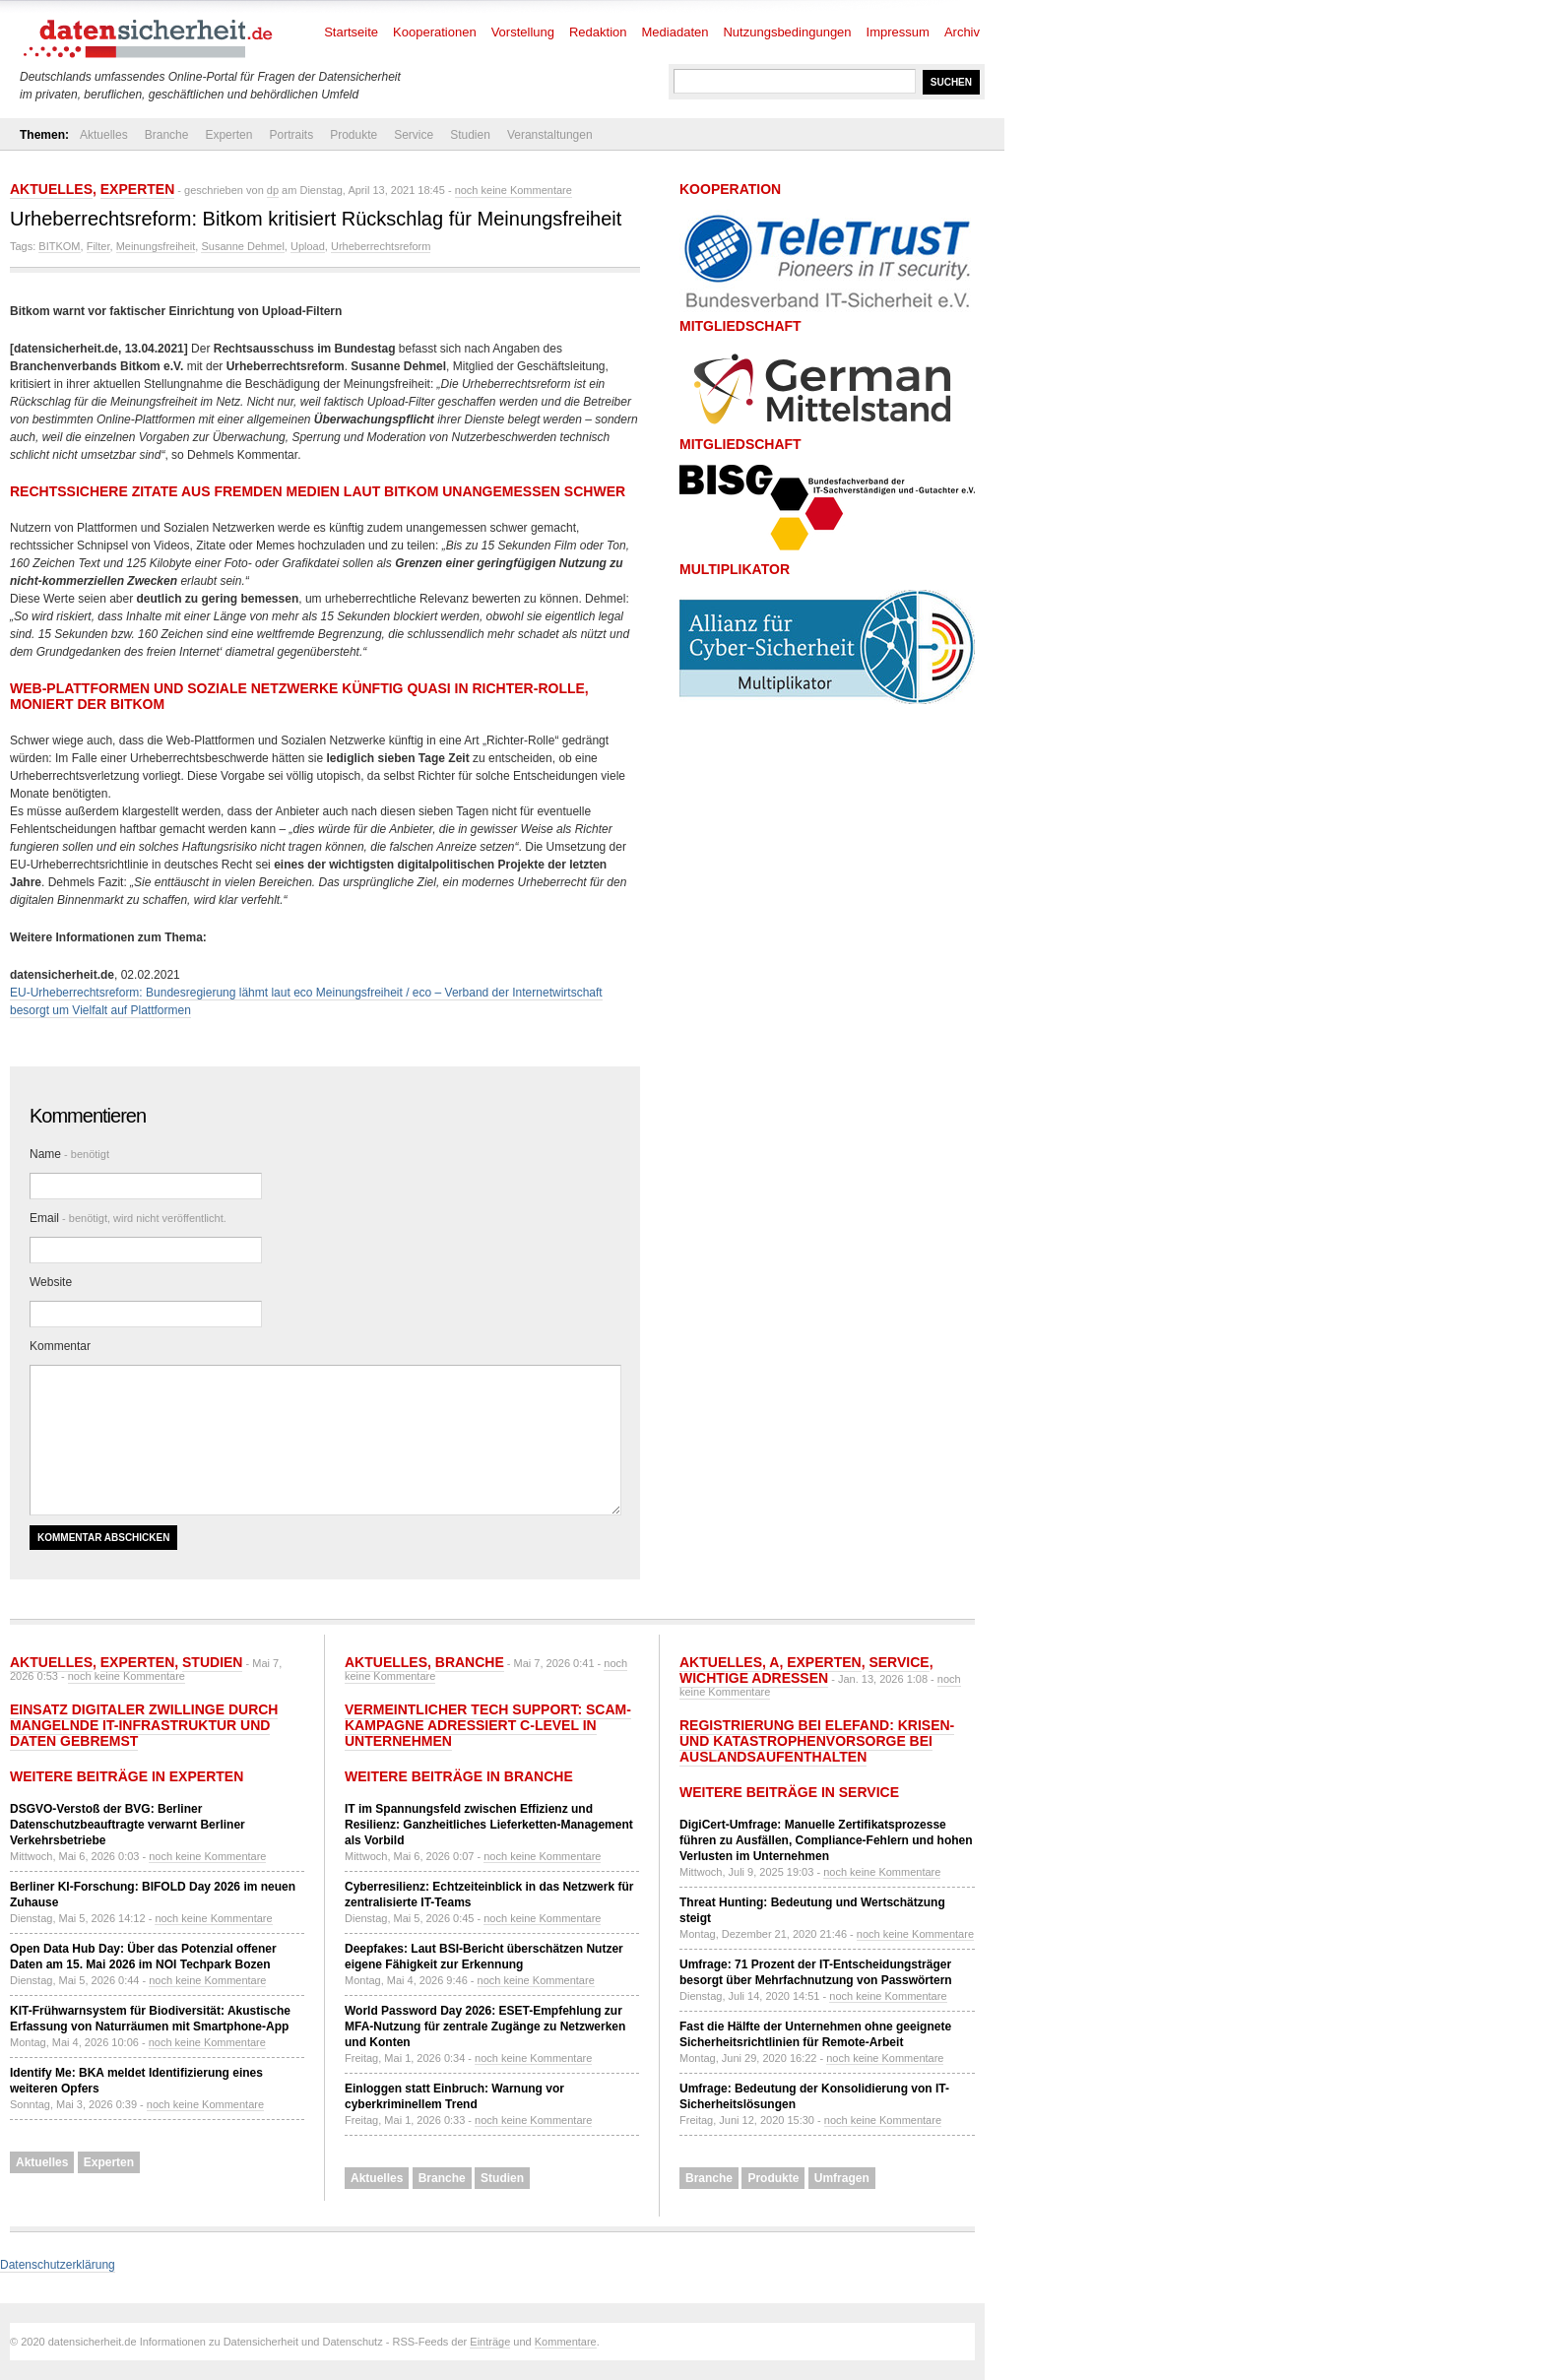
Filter (98, 246)
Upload (307, 246)
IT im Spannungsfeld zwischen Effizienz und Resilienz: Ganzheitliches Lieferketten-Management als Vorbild (489, 1824)
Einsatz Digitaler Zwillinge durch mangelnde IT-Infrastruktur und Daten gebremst (144, 1725)
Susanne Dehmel (242, 246)
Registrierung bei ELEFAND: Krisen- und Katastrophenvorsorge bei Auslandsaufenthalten (816, 1741)
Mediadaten (675, 32)
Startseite (351, 32)
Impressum (898, 32)
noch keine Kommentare (513, 190)
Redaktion (598, 32)
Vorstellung (522, 32)
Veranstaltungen (550, 135)
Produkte (353, 135)
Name (69, 1154)
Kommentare (566, 2342)
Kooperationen (435, 32)
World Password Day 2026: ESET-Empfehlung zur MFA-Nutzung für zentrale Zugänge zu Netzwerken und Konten (485, 2026)
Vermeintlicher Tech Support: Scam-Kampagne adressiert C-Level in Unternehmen (488, 1725)
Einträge (490, 2342)
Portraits (291, 135)
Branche (167, 135)
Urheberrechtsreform (380, 246)
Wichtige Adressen (753, 1678)
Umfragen (841, 2178)
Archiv (962, 32)
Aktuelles (104, 135)
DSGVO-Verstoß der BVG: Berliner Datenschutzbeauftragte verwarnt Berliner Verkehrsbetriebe (127, 1824)
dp (273, 190)
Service (413, 135)
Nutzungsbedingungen (787, 32)
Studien (470, 135)
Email (128, 1218)
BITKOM (59, 246)
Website (51, 1282)
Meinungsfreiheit (156, 246)
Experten (228, 135)
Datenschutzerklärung (57, 2265)
